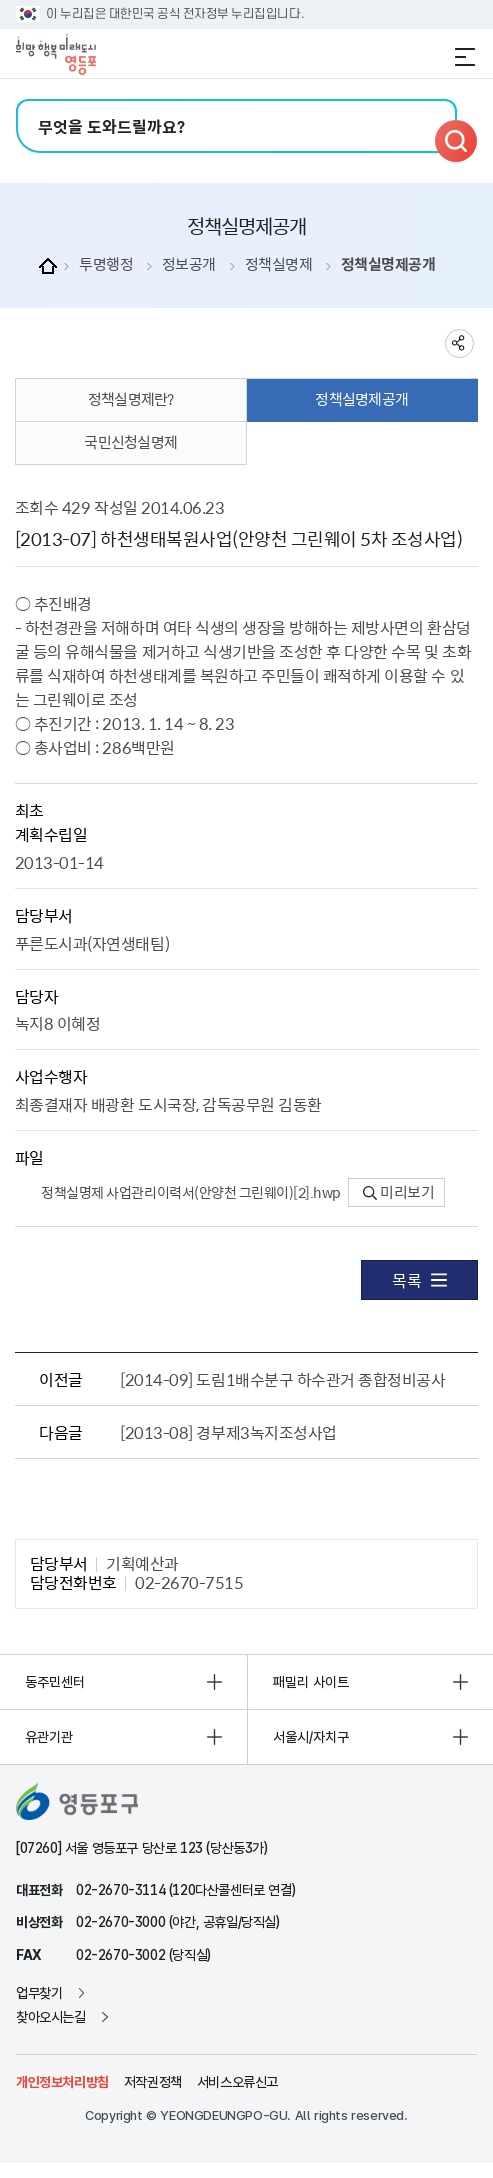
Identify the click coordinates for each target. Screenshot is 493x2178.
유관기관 (49, 1737)
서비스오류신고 (237, 2082)
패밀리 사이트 (311, 1682)
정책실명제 (279, 264)
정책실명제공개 (388, 264)
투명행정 (106, 264)
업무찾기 (39, 1993)
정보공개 (189, 264)
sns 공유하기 (459, 343)
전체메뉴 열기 (465, 57)
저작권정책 (153, 2082)
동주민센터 (55, 1682)
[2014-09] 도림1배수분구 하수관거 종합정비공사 (282, 1379)
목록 (419, 1280)
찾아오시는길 (51, 2017)
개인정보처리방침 (62, 2082)
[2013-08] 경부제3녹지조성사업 (228, 1432)
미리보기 (398, 1192)
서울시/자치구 (311, 1737)
